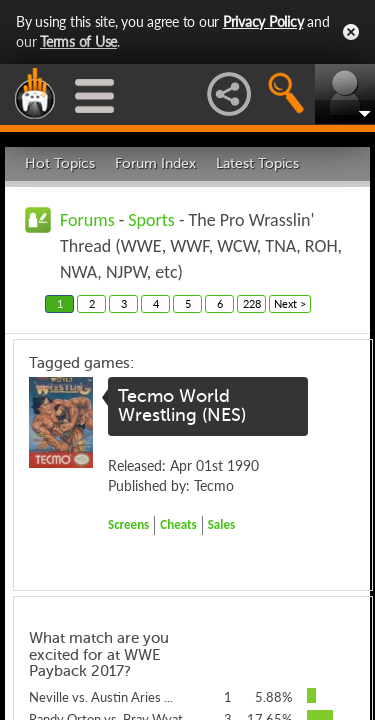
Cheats (178, 524)
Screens (128, 524)
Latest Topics (257, 163)
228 (252, 303)
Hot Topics (60, 163)
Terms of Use (78, 41)
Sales (222, 524)
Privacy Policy (263, 21)
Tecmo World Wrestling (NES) (182, 406)
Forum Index (155, 163)
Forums (87, 220)
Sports (151, 220)
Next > (290, 303)
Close (351, 32)
